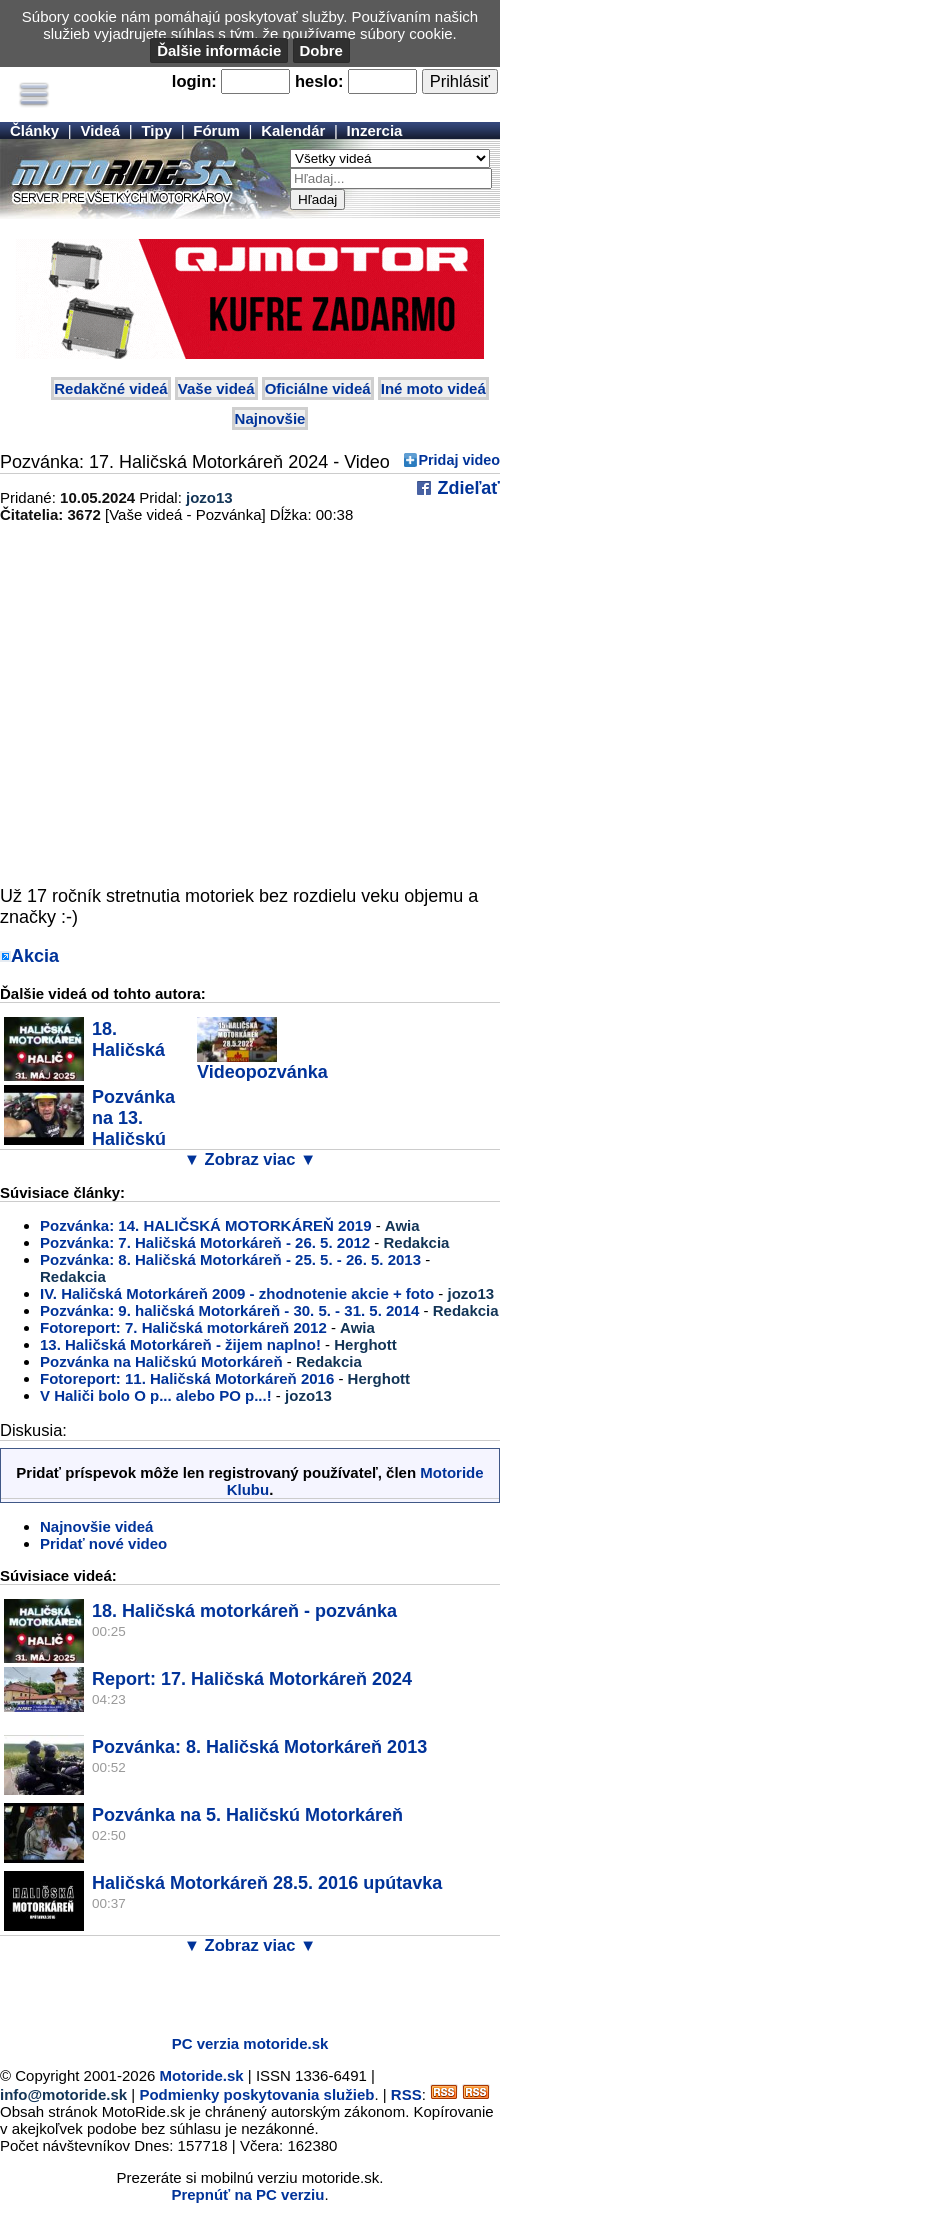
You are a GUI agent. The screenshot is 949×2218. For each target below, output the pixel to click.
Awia (402, 1225)
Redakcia (417, 1242)
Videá (100, 130)
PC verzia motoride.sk (250, 2043)
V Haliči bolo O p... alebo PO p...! (156, 1395)
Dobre (321, 50)
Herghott (365, 1344)
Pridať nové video (103, 1543)
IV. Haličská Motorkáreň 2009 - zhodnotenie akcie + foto (237, 1293)
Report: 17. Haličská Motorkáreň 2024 (252, 1679)
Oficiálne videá (318, 388)
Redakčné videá (110, 388)
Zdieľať (466, 488)
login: (194, 81)
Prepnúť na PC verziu (247, 2194)
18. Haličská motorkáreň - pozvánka (244, 1611)
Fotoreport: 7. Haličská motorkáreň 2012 (183, 1327)
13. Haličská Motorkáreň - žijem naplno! (180, 1344)
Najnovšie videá (96, 1526)
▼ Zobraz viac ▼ (250, 1159)
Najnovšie (270, 418)
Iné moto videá (433, 388)
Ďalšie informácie (219, 50)
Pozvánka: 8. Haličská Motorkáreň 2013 (259, 1747)
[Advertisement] (234, 1990)
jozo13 (209, 497)
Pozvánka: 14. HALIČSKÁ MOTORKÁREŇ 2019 (205, 1225)
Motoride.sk (202, 2075)
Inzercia (375, 130)
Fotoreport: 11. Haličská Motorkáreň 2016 (187, 1378)
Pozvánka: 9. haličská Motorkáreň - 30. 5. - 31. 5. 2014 (229, 1310)
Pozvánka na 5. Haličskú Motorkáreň (247, 1815)
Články (34, 130)
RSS (406, 2094)
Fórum (216, 130)
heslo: (319, 81)
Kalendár (293, 130)
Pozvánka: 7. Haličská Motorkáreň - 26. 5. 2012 (205, 1242)
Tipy (156, 130)
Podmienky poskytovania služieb (256, 2094)
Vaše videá (216, 388)
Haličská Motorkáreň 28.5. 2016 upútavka (267, 1883)
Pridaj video (459, 460)
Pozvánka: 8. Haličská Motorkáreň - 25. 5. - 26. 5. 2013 (230, 1259)
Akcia (35, 956)
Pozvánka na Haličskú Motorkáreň (161, 1361)
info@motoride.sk (63, 2094)
